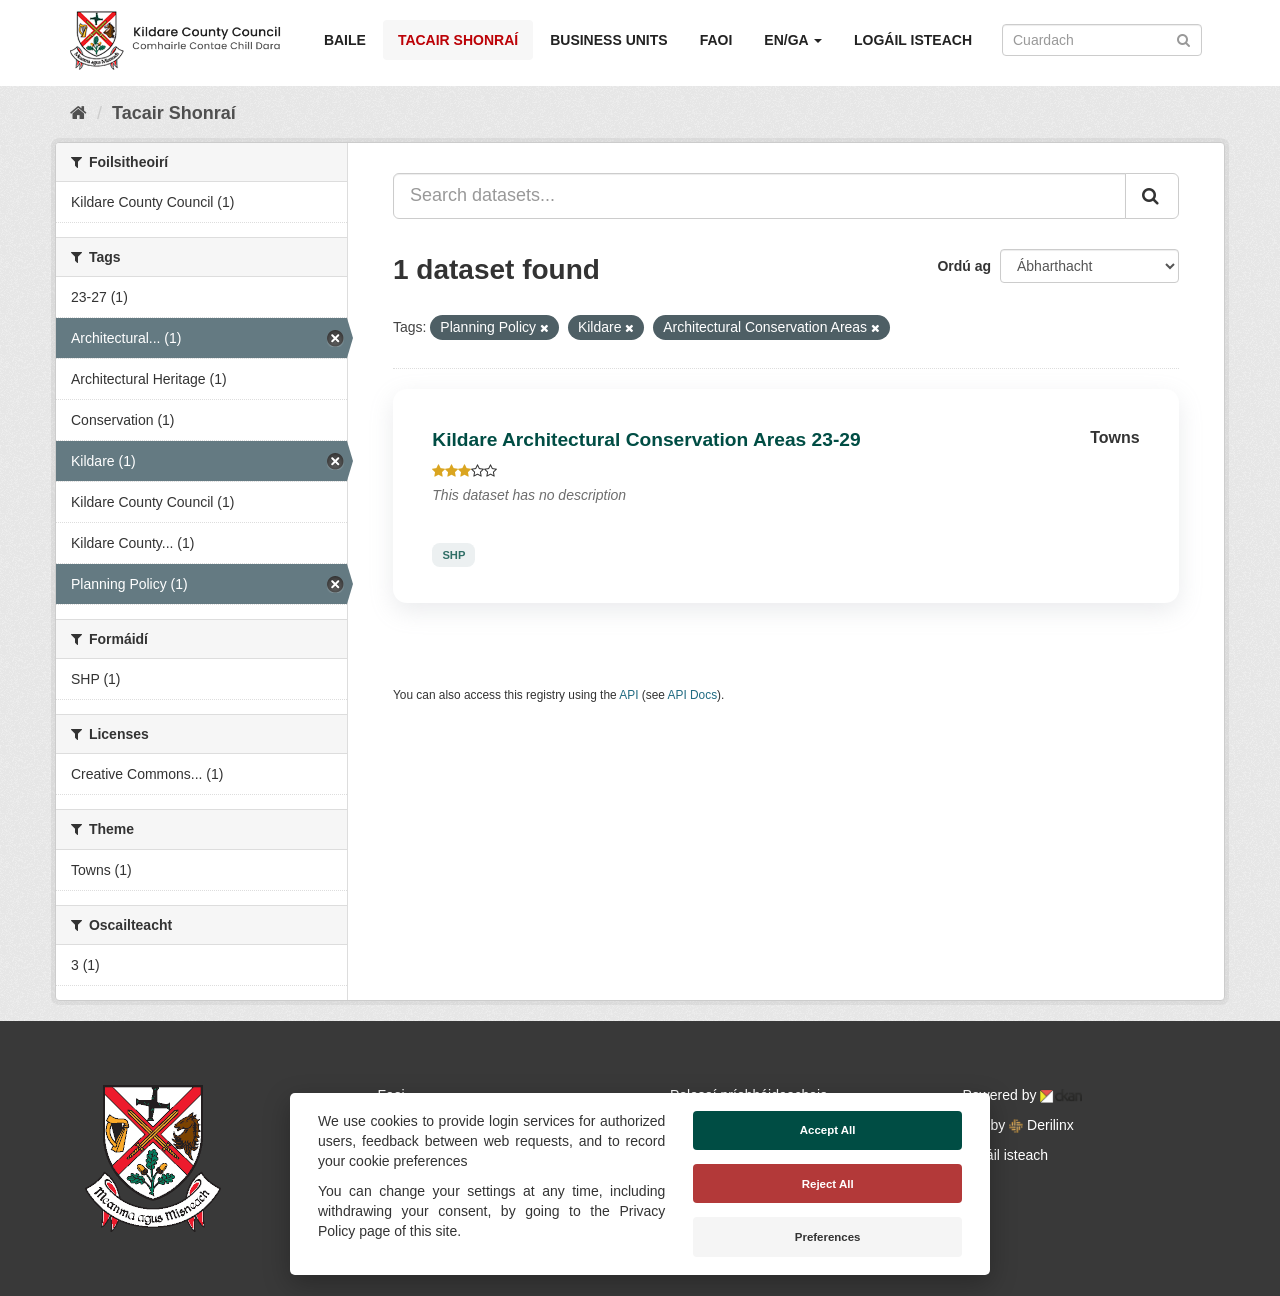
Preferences (828, 1237)
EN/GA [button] (793, 40)
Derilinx (1041, 1125)
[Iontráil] (1183, 38)
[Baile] (78, 113)
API (628, 695)
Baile (345, 40)
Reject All (828, 1184)
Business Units (608, 40)
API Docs (693, 695)
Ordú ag (964, 266)
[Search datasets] (1102, 40)
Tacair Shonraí (458, 40)
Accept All (828, 1130)
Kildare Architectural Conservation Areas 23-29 (646, 439)
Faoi (716, 40)
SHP (453, 555)
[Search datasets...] (759, 196)
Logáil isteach (913, 40)
